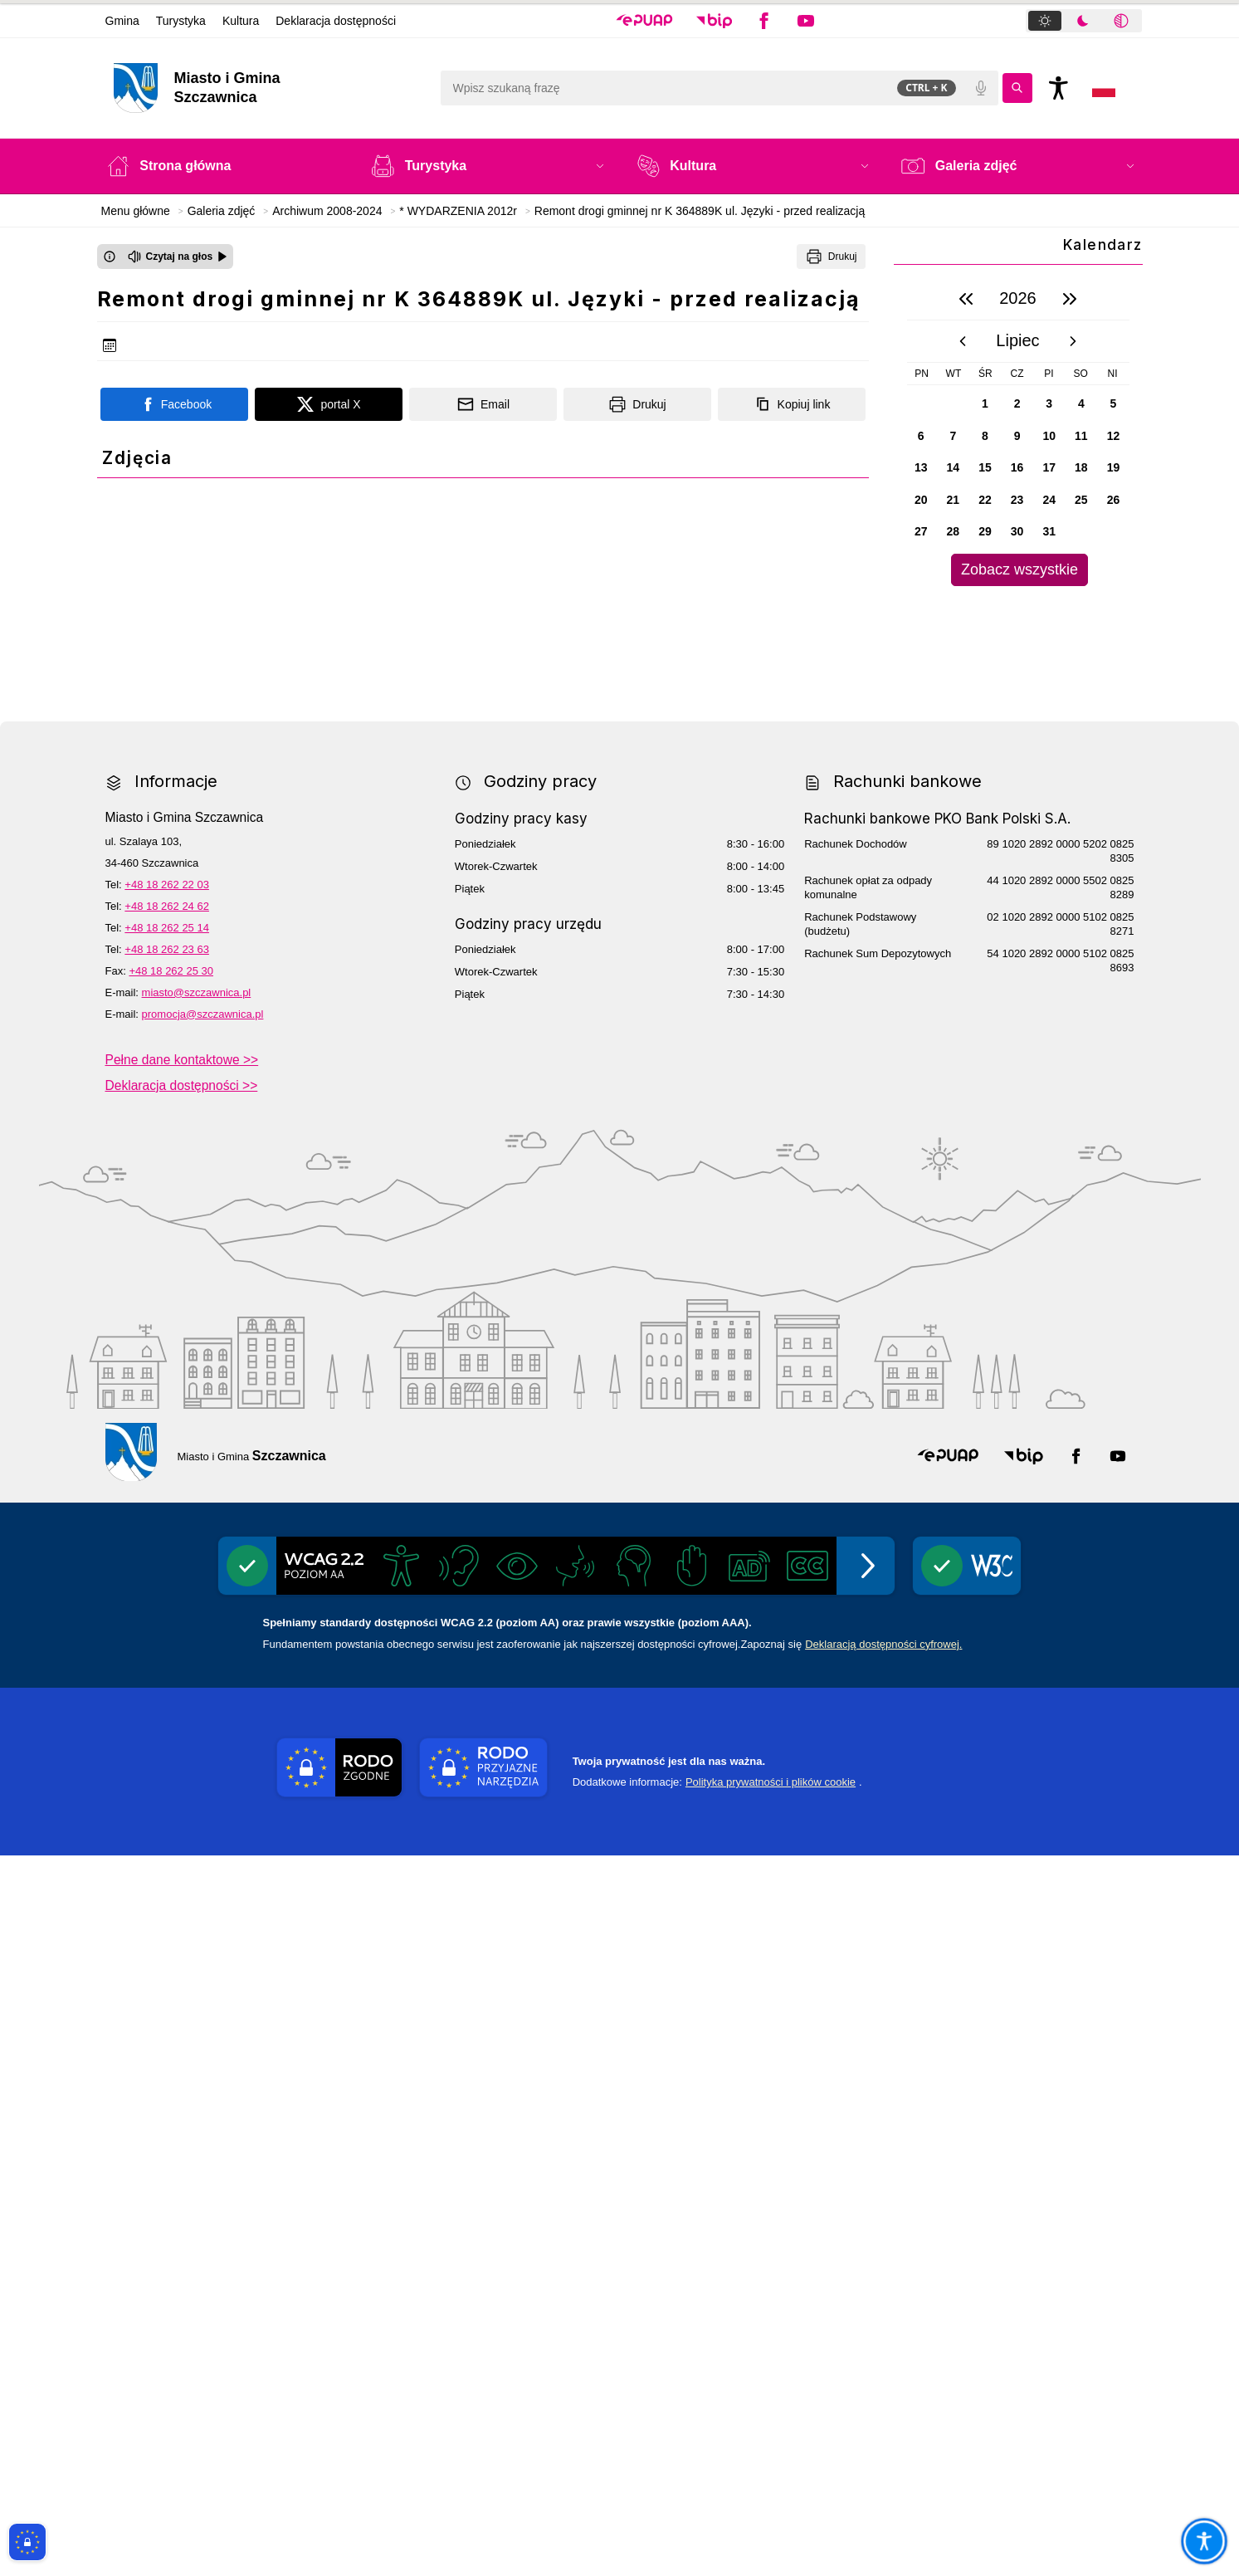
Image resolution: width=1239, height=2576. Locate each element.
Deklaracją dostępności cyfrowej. (883, 2364)
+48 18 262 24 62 (166, 1626)
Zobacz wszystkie (1019, 569)
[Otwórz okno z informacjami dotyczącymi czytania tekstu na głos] (109, 256)
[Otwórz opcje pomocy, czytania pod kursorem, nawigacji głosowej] (1204, 2541)
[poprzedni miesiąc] (962, 341)
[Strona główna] (222, 166)
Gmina (122, 20)
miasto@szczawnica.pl (196, 1713)
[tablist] (1084, 20)
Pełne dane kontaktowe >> (182, 1780)
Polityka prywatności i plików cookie (770, 2502)
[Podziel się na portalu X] (328, 404)
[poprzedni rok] (966, 298)
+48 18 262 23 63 (166, 1670)
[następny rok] (1069, 298)
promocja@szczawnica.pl (203, 1734)
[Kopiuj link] (792, 404)
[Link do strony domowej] (268, 88)
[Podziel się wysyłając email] (483, 404)
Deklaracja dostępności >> (181, 1806)
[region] (1018, 432)
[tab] (1044, 21)
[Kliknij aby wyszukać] (1017, 88)
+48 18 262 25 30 (171, 1691)
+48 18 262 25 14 (166, 1648)
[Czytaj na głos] (178, 256)
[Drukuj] (831, 256)
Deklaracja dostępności (336, 20)
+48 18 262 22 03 (166, 1605)
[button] (644, 20)
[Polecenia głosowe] (981, 88)
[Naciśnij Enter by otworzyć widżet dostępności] (1059, 88)
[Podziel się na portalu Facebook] (174, 404)
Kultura (240, 20)
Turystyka (181, 20)
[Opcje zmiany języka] (1103, 88)
